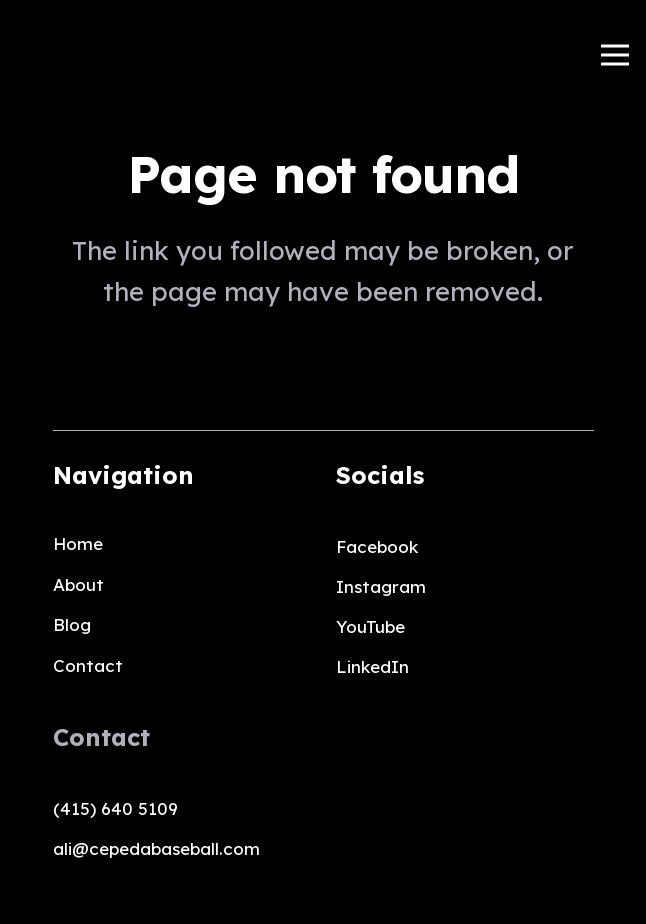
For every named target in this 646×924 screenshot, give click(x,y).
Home (78, 543)
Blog (72, 624)
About (78, 584)
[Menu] (614, 55)
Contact (88, 665)
